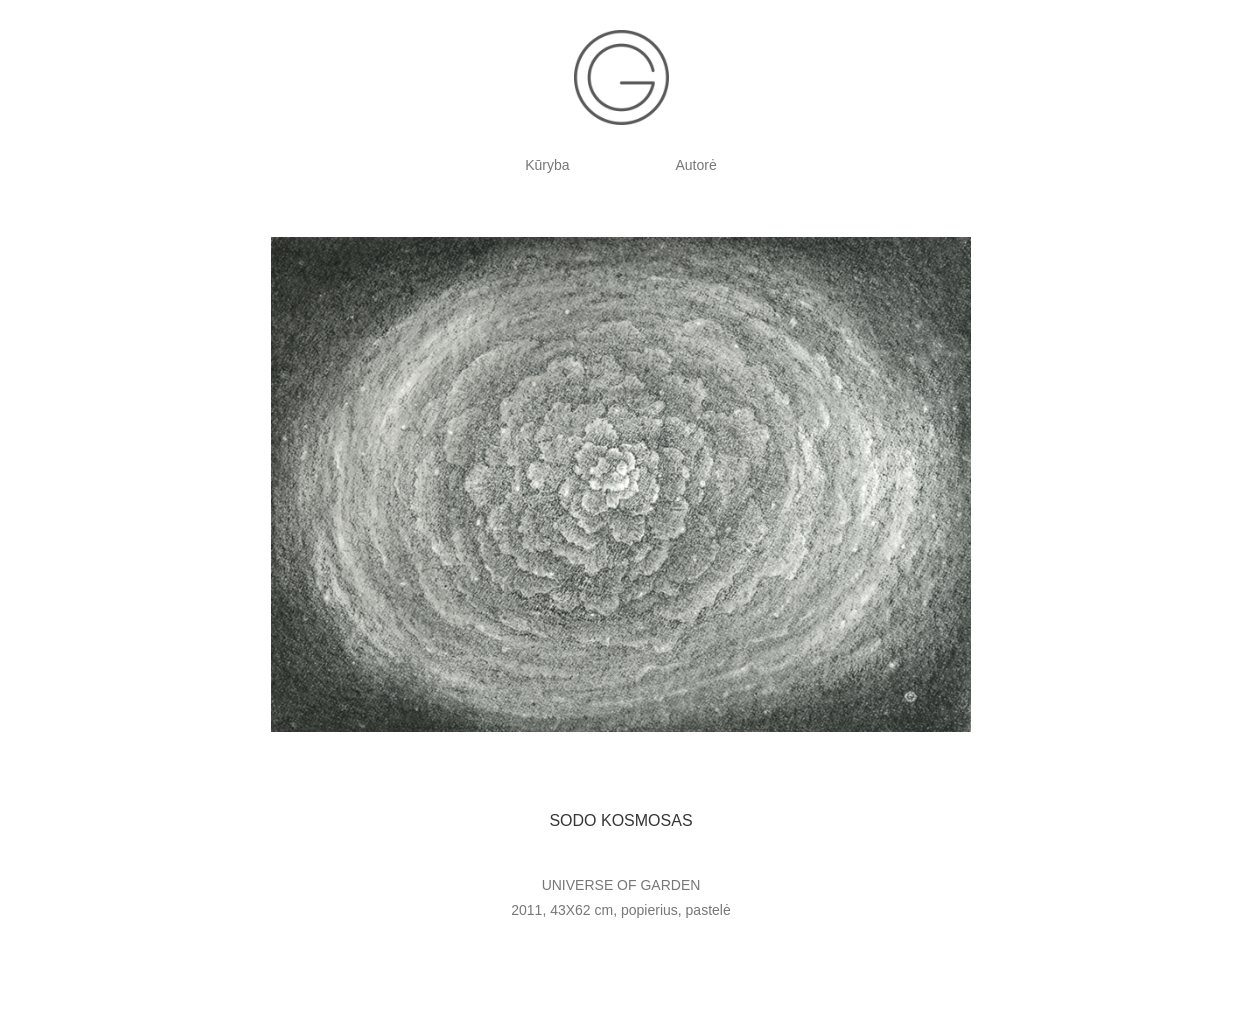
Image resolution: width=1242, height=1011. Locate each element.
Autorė (696, 165)
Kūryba (547, 165)
